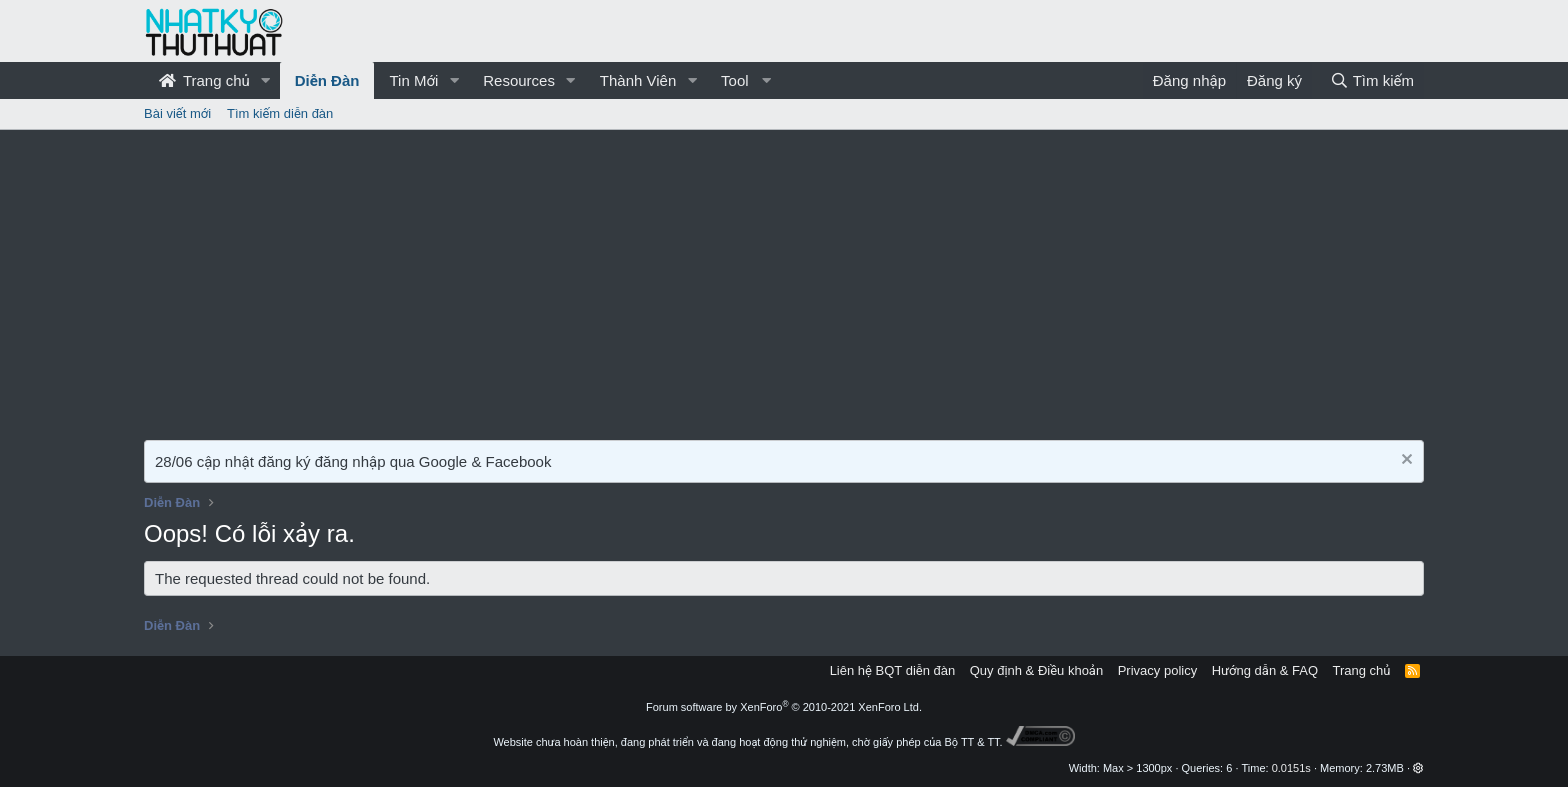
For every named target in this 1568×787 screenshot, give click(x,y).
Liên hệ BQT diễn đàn (893, 670)
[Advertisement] (784, 280)
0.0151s (1291, 768)
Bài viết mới (177, 113)
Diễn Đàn (327, 80)
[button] (266, 80)
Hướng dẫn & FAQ (1265, 670)
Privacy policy (1157, 670)
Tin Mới (413, 80)
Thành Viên (638, 80)
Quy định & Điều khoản (1036, 670)
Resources (519, 80)
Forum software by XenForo (784, 707)
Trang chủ (204, 80)
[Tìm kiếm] (1372, 80)
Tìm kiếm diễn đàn (280, 113)
